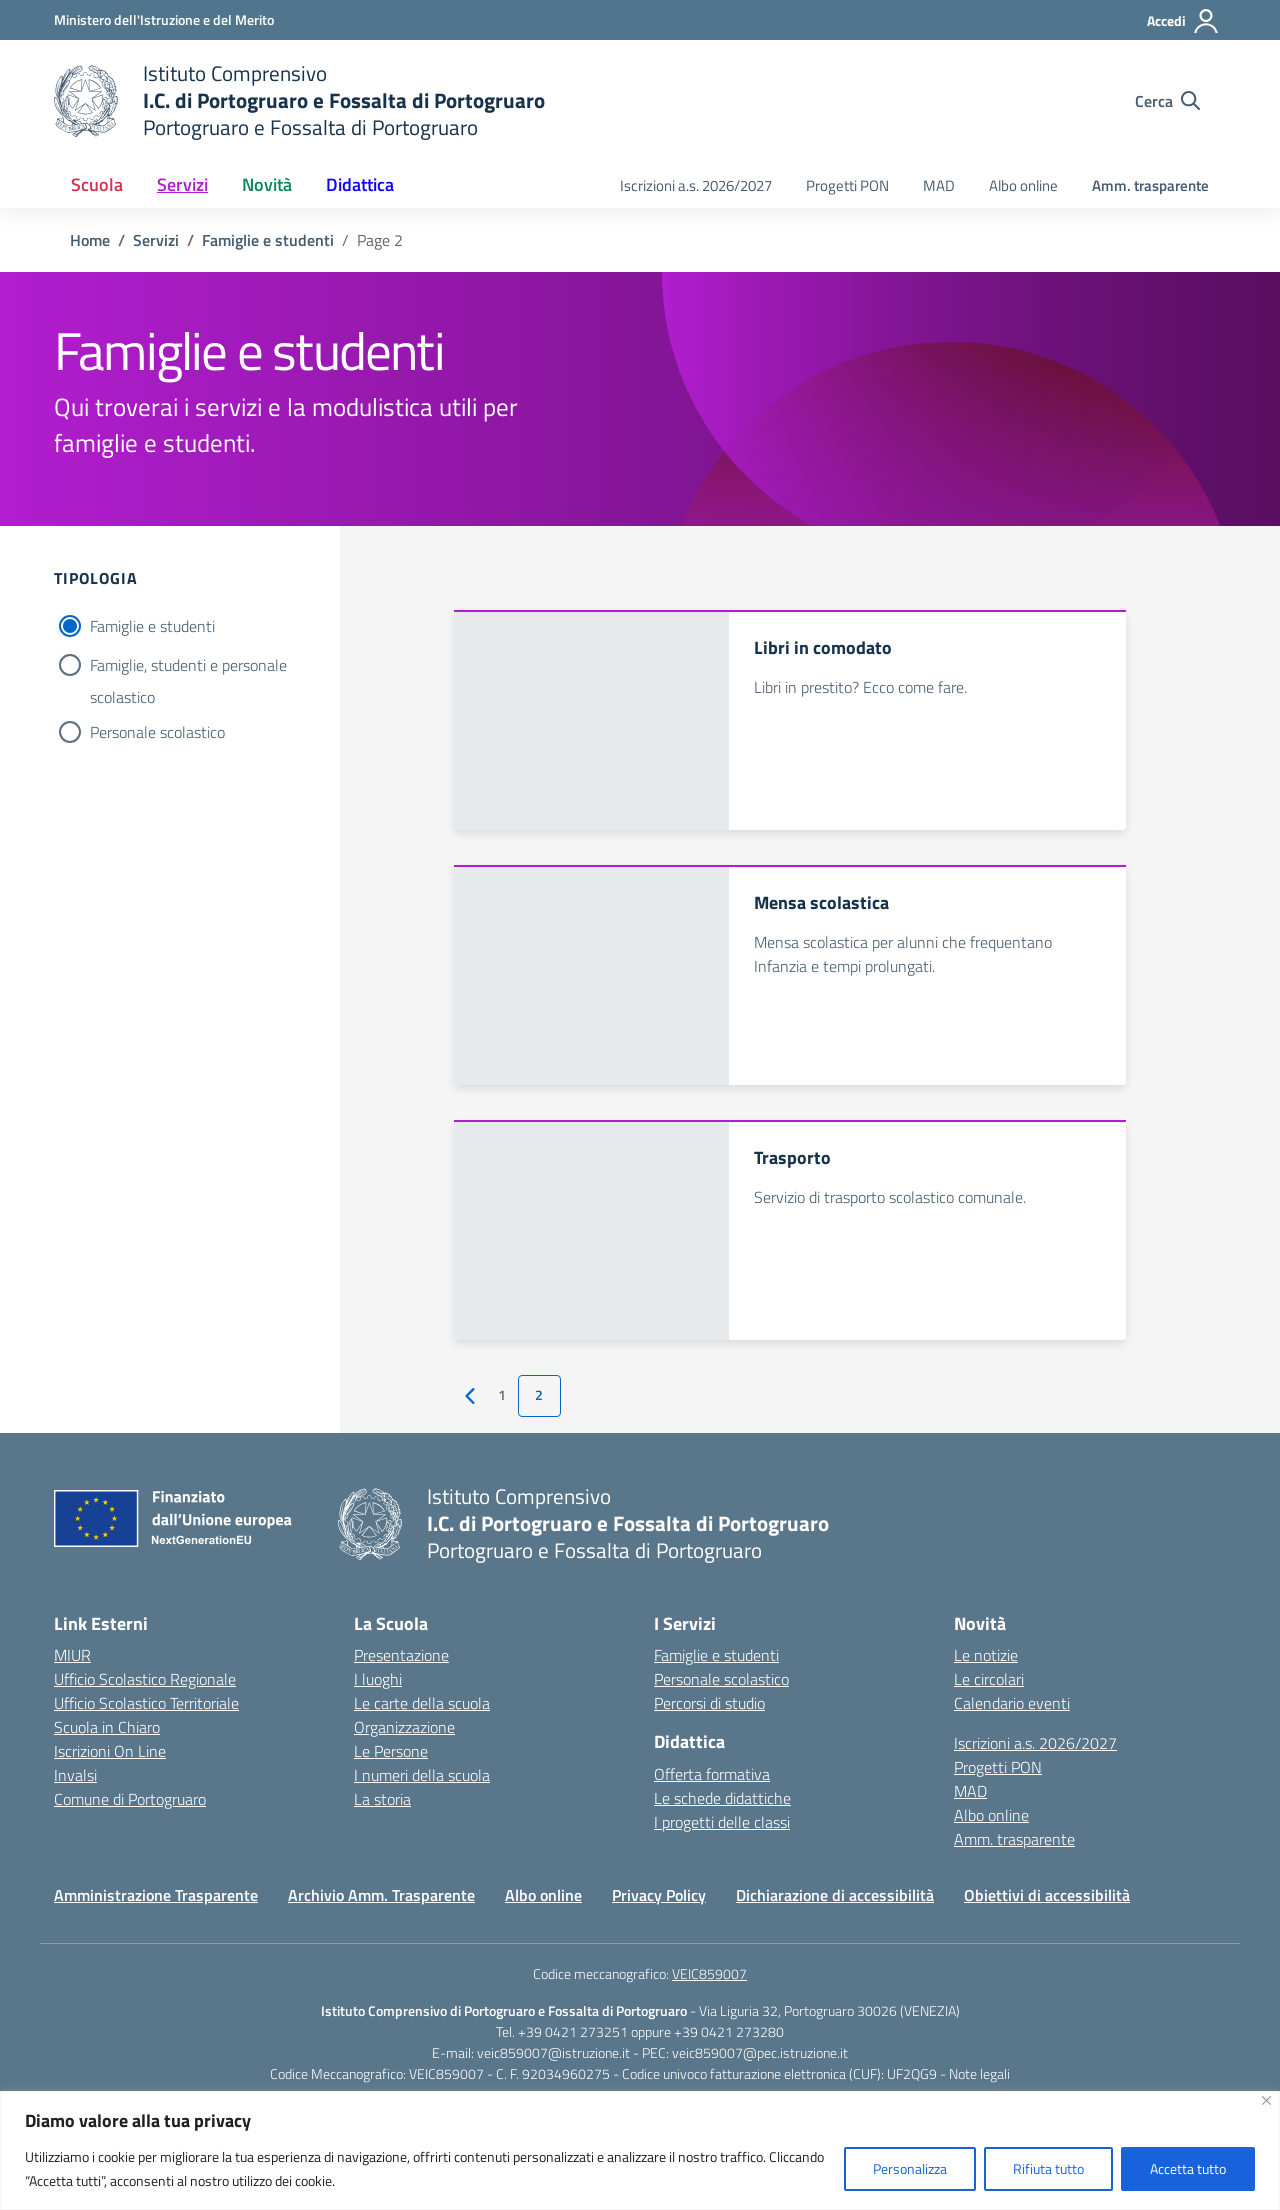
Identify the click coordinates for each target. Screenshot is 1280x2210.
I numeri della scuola (422, 1775)
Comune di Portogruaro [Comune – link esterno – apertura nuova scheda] (130, 1799)
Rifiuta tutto (1048, 2168)
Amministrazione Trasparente (156, 1895)
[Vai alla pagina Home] (90, 240)
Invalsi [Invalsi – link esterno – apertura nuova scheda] (75, 1775)
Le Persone (391, 1751)
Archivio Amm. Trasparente (381, 1895)
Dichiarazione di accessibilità (835, 1895)
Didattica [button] (360, 184)
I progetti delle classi (722, 1822)
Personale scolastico (157, 732)
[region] (640, 2150)
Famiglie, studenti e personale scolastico (188, 667)
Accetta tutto (1188, 2168)
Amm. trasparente (1150, 185)
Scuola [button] (97, 184)
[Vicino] (1266, 2100)
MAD (939, 185)
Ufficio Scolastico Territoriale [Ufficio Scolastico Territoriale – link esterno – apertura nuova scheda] (146, 1703)
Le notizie (986, 1655)
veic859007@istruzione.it (553, 2052)
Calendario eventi (1012, 1703)
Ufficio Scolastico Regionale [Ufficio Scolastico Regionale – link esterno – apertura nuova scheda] (145, 1679)
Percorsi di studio (709, 1703)
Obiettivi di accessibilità (1047, 1895)
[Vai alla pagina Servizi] (156, 240)
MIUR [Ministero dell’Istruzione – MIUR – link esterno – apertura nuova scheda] (72, 1655)
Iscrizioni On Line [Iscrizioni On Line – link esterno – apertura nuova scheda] (110, 1751)
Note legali (979, 2073)
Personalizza (910, 2168)
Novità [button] (267, 184)
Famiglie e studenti (152, 626)
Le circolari (989, 1679)
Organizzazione (404, 1727)
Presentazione (401, 1655)
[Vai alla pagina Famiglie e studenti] (268, 240)
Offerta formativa (712, 1774)
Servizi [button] (182, 184)
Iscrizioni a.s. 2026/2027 (696, 185)
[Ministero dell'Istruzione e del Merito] (164, 19)
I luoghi (378, 1679)
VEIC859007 (709, 1973)
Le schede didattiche (722, 1798)
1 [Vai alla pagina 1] (502, 1395)
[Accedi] (1183, 21)
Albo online (1023, 185)
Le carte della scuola (422, 1703)
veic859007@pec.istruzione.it (760, 2052)
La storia (382, 1799)
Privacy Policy (659, 1895)
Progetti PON (847, 185)
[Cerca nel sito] (1167, 101)
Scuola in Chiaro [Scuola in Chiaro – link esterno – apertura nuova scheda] (107, 1727)
